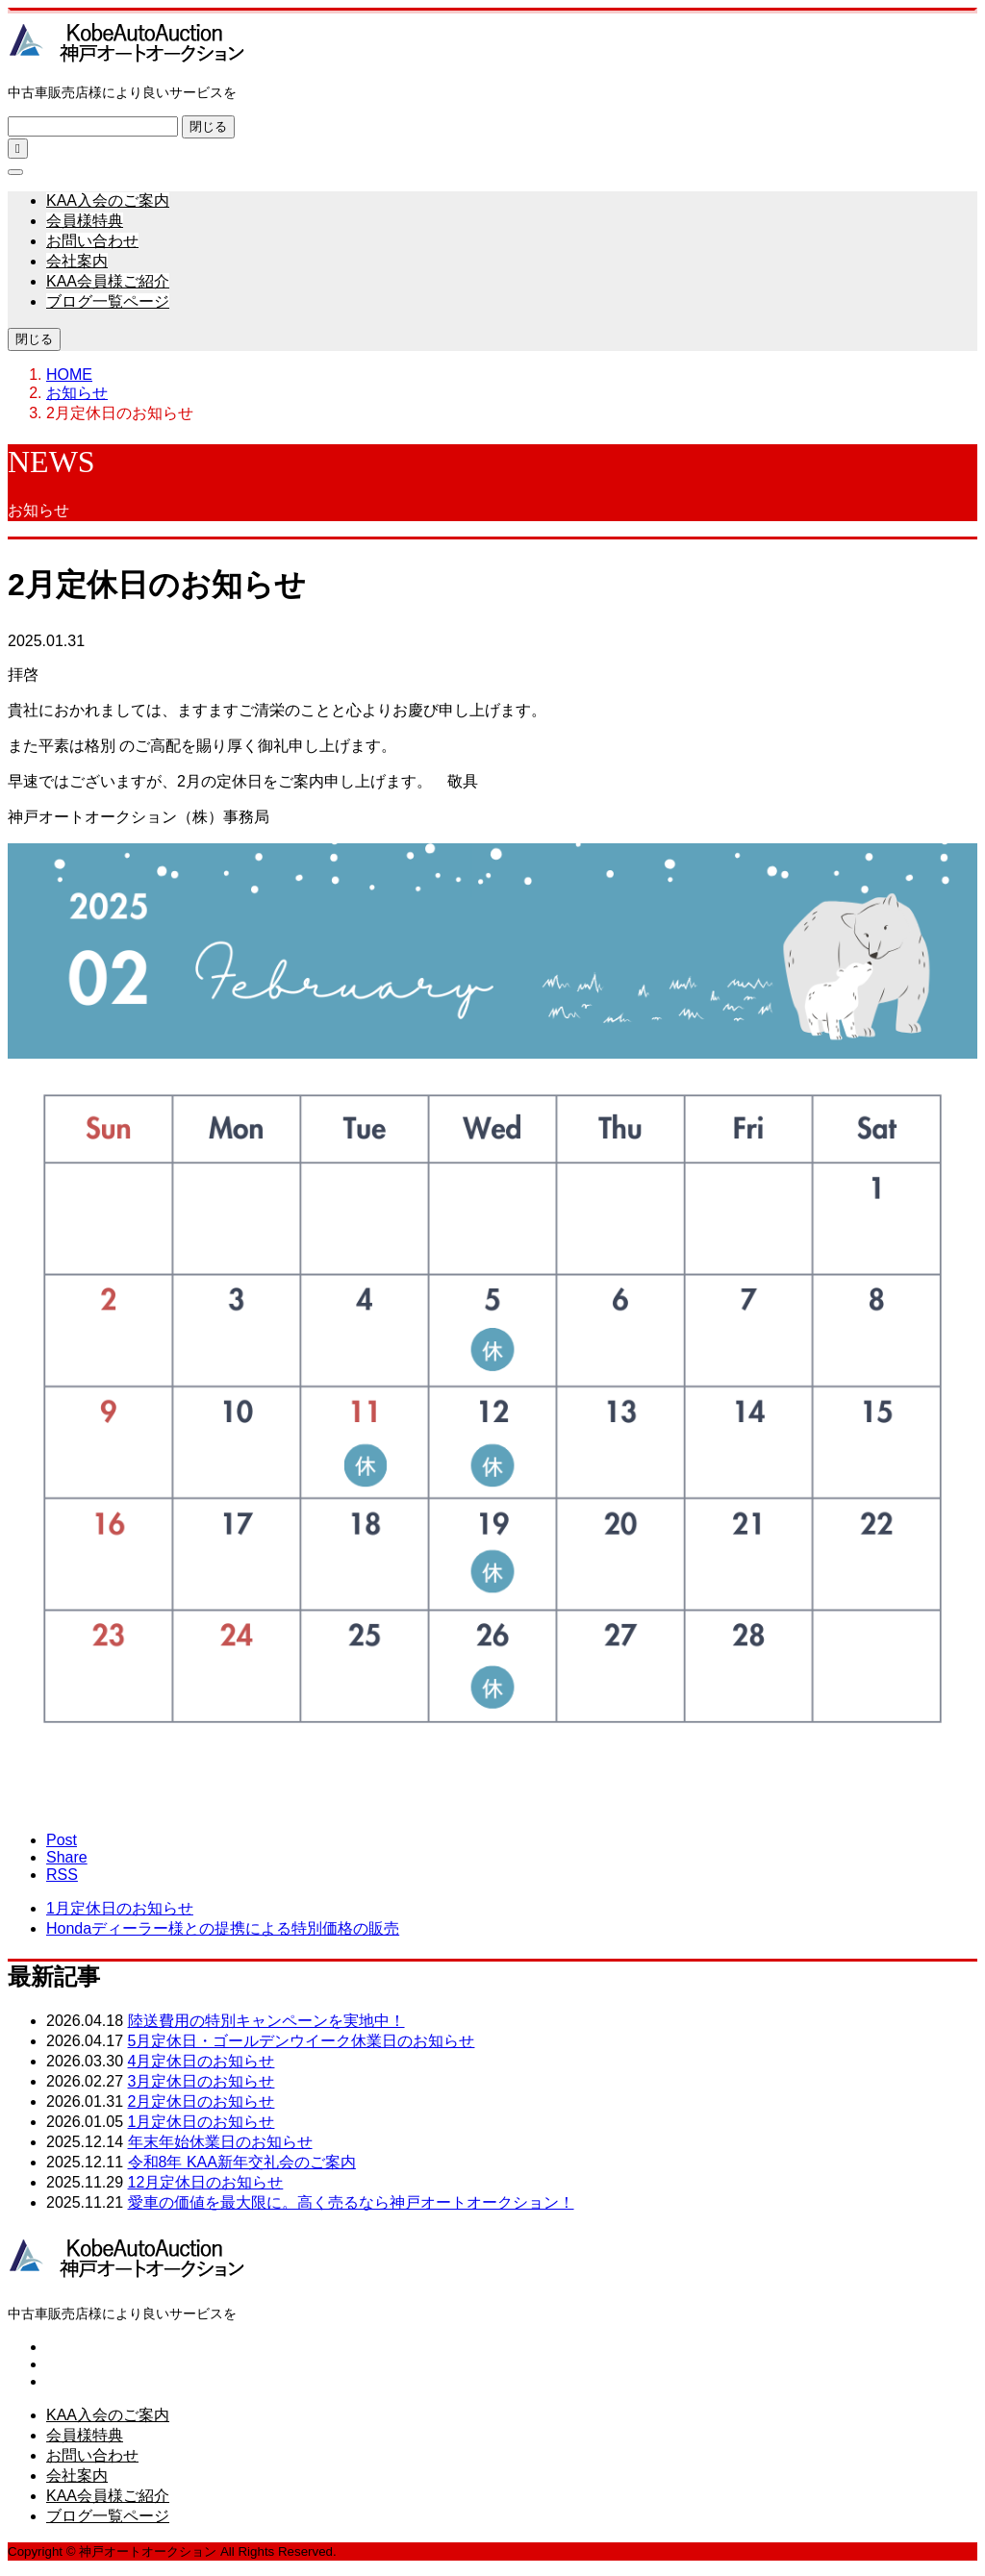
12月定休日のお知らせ (206, 2182)
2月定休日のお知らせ (201, 2101)
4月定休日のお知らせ (201, 2061)
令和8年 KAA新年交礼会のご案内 (242, 2162)
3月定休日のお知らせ (201, 2081)
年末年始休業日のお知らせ (220, 2142)
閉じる (208, 126)
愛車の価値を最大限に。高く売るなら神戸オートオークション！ (351, 2202)
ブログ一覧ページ (107, 301)
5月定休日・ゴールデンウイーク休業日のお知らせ (301, 2041)
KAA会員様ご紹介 (107, 281)
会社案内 (77, 261)
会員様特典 (84, 221)
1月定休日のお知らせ (201, 2121)
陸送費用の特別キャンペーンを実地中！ (266, 2021)
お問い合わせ (92, 241)
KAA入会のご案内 (107, 200)
